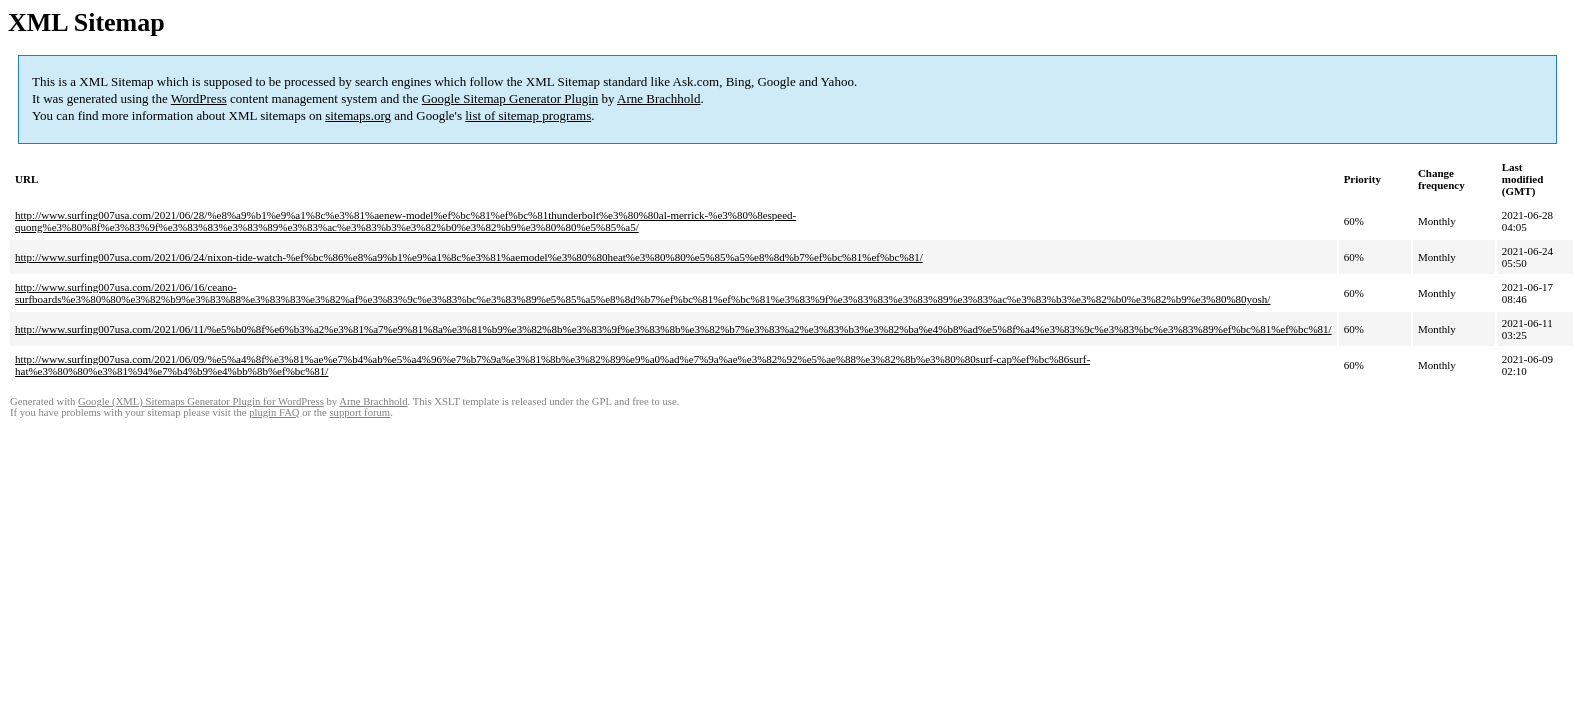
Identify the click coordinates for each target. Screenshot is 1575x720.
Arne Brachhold (658, 98)
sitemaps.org (358, 115)
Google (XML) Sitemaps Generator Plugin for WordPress (201, 401)
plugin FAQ (274, 412)
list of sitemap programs (528, 115)
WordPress (199, 98)
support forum (359, 412)
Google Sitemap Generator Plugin (510, 98)
